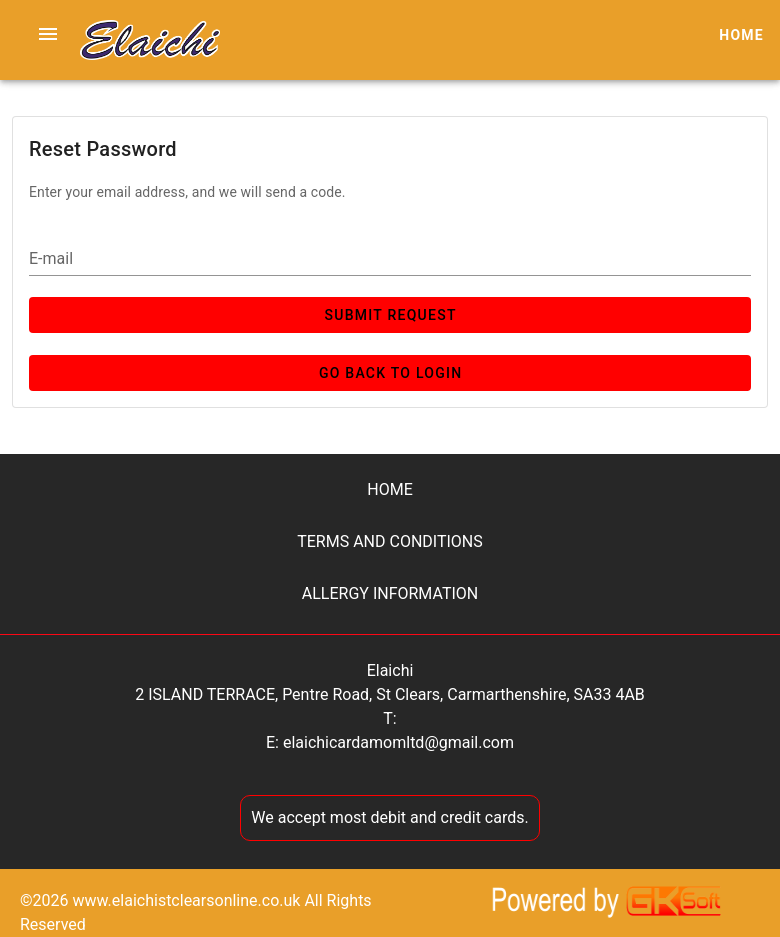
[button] (48, 34)
